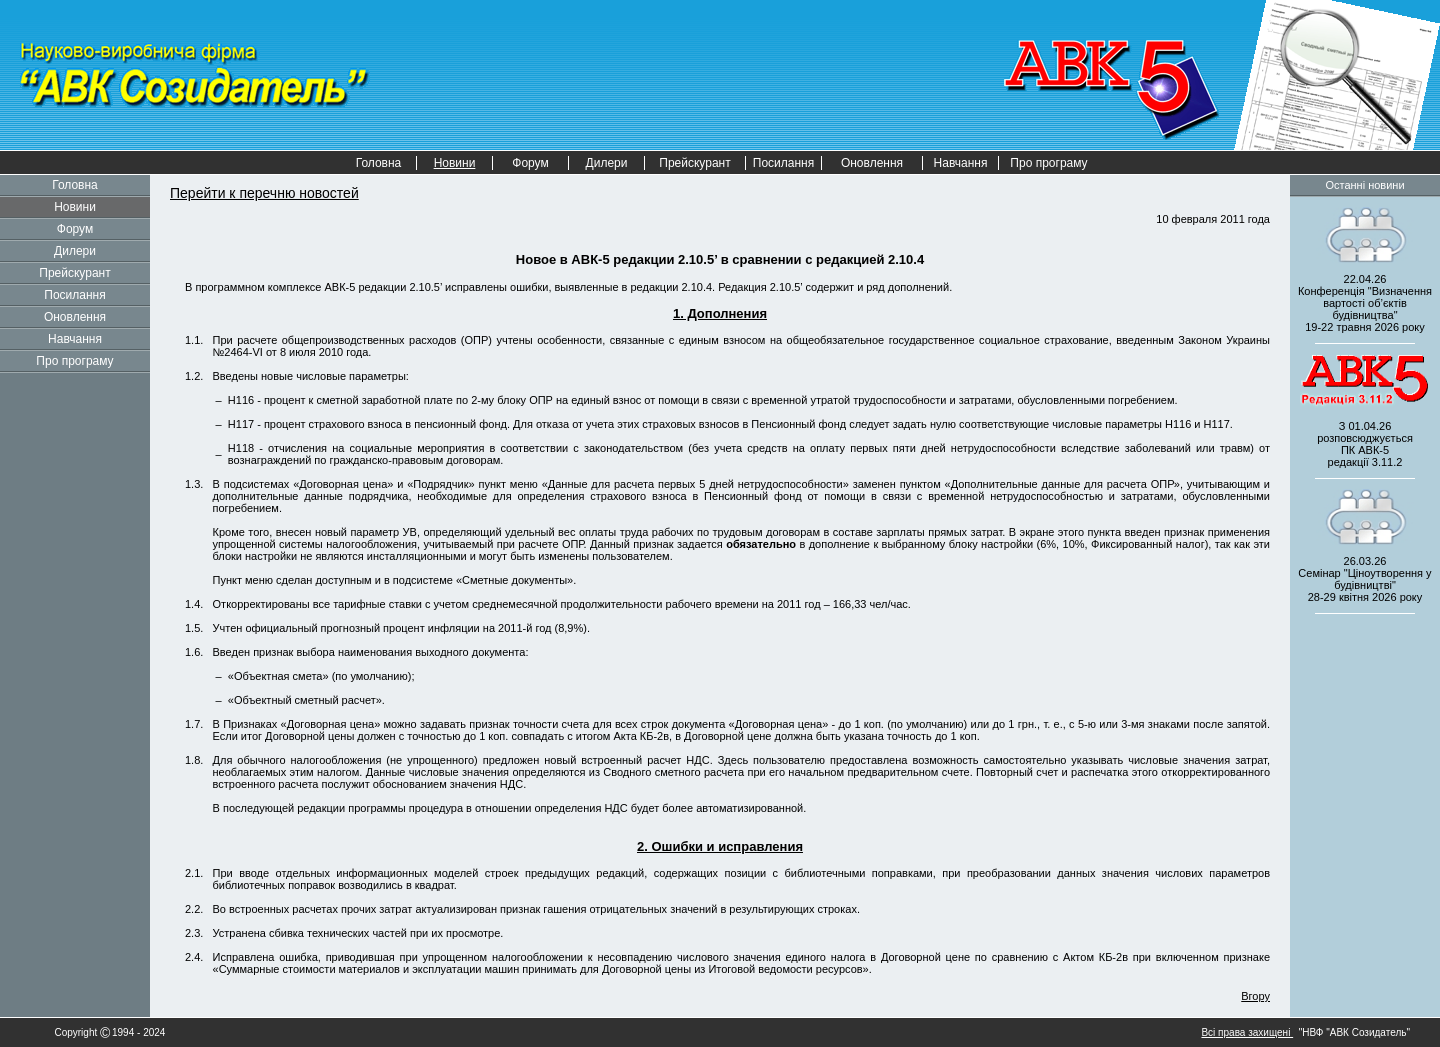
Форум (530, 163)
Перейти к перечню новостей (264, 193)
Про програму (1048, 163)
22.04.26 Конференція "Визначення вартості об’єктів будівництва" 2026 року (1365, 303)
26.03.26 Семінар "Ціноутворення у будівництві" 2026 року (1364, 579)
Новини (75, 207)
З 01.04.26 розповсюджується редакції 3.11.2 (1365, 444)
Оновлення (872, 163)
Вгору (1255, 996)
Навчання (961, 163)
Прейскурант (694, 163)
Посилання (783, 163)
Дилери (607, 163)
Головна (379, 163)
